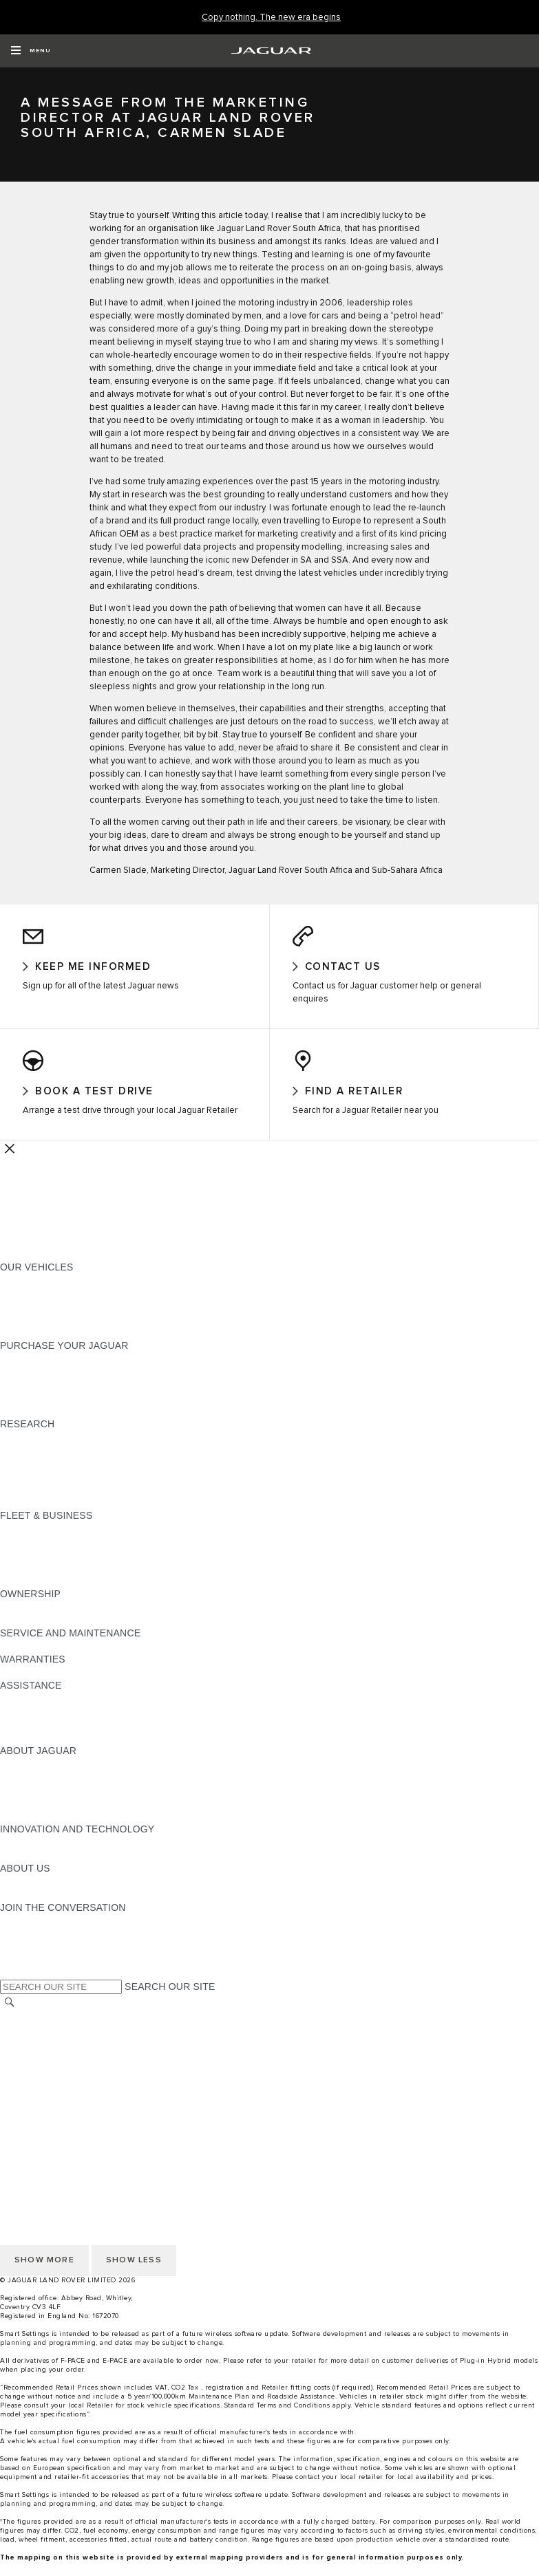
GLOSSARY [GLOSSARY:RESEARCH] (27, 1489)
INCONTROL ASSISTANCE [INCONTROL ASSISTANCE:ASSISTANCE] (61, 1738)
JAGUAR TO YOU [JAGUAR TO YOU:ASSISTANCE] (40, 1751)
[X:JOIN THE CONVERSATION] (9, 1986)
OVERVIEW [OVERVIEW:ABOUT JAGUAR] (26, 1777)
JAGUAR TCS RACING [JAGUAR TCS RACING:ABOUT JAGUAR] (51, 1803)
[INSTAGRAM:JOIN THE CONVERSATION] (34, 1934)
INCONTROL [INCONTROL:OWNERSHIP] (29, 1633)
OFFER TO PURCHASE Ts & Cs (72, 2069)
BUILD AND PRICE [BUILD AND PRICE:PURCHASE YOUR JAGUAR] (42, 1411)
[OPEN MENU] (30, 50)
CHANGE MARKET (43, 2029)
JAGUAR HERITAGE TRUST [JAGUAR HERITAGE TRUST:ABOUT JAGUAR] (64, 1829)
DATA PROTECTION (46, 2082)
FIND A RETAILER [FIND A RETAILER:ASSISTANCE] (41, 1725)
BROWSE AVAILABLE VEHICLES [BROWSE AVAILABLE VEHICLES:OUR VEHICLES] (74, 1333)
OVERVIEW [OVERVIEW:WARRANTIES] (26, 1685)
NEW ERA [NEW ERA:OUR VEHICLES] (23, 1346)
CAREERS (23, 2042)
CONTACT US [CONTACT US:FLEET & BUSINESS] (31, 1594)
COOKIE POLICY (38, 2121)
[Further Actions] (9, 1162)
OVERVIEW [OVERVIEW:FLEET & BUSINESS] (26, 1542)
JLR (9, 1895)
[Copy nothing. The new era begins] (271, 17)
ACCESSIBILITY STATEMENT (67, 2108)
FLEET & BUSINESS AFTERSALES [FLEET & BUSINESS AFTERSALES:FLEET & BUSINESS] (79, 1581)
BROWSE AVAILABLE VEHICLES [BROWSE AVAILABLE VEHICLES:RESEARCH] (74, 1502)
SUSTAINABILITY (39, 1908)
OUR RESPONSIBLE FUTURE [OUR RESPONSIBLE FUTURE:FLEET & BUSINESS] (68, 1568)
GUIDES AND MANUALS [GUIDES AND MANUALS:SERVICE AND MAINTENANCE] (56, 1659)
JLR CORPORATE (41, 2095)
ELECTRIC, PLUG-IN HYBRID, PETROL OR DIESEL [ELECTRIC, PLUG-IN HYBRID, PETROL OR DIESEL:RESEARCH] (117, 1516)
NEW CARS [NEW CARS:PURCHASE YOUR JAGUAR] (26, 1372)
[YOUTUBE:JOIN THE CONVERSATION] (29, 1960)
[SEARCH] (9, 2016)
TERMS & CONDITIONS (54, 2055)
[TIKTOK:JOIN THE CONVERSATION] (23, 1947)
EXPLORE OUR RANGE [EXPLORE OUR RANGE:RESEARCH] (54, 1476)
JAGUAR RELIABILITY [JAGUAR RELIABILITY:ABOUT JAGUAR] (51, 1816)
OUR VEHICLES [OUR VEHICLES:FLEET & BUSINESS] (37, 1555)
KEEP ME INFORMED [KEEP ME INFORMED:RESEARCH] (49, 1463)
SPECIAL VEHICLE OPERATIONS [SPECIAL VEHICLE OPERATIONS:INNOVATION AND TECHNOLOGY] (76, 1868)
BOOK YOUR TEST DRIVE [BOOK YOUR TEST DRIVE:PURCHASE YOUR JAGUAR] (60, 1398)
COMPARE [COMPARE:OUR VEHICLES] (24, 1319)
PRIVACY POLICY (40, 2134)
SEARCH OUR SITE (170, 2000)
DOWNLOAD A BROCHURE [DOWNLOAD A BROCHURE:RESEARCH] (62, 1450)
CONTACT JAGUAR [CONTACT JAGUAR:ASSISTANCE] (44, 1712)
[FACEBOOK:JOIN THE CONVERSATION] (32, 1973)
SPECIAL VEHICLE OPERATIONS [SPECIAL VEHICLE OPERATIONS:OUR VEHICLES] (76, 1306)
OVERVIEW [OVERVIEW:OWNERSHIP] (26, 1620)
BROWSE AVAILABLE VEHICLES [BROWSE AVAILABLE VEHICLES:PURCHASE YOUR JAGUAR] (74, 1424)
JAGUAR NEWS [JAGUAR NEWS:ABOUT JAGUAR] (36, 1790)
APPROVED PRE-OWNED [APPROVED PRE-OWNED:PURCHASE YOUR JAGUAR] (59, 1385)
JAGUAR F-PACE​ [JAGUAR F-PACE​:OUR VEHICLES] (39, 1293)
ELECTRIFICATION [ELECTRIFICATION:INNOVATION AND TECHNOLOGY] (43, 1855)
